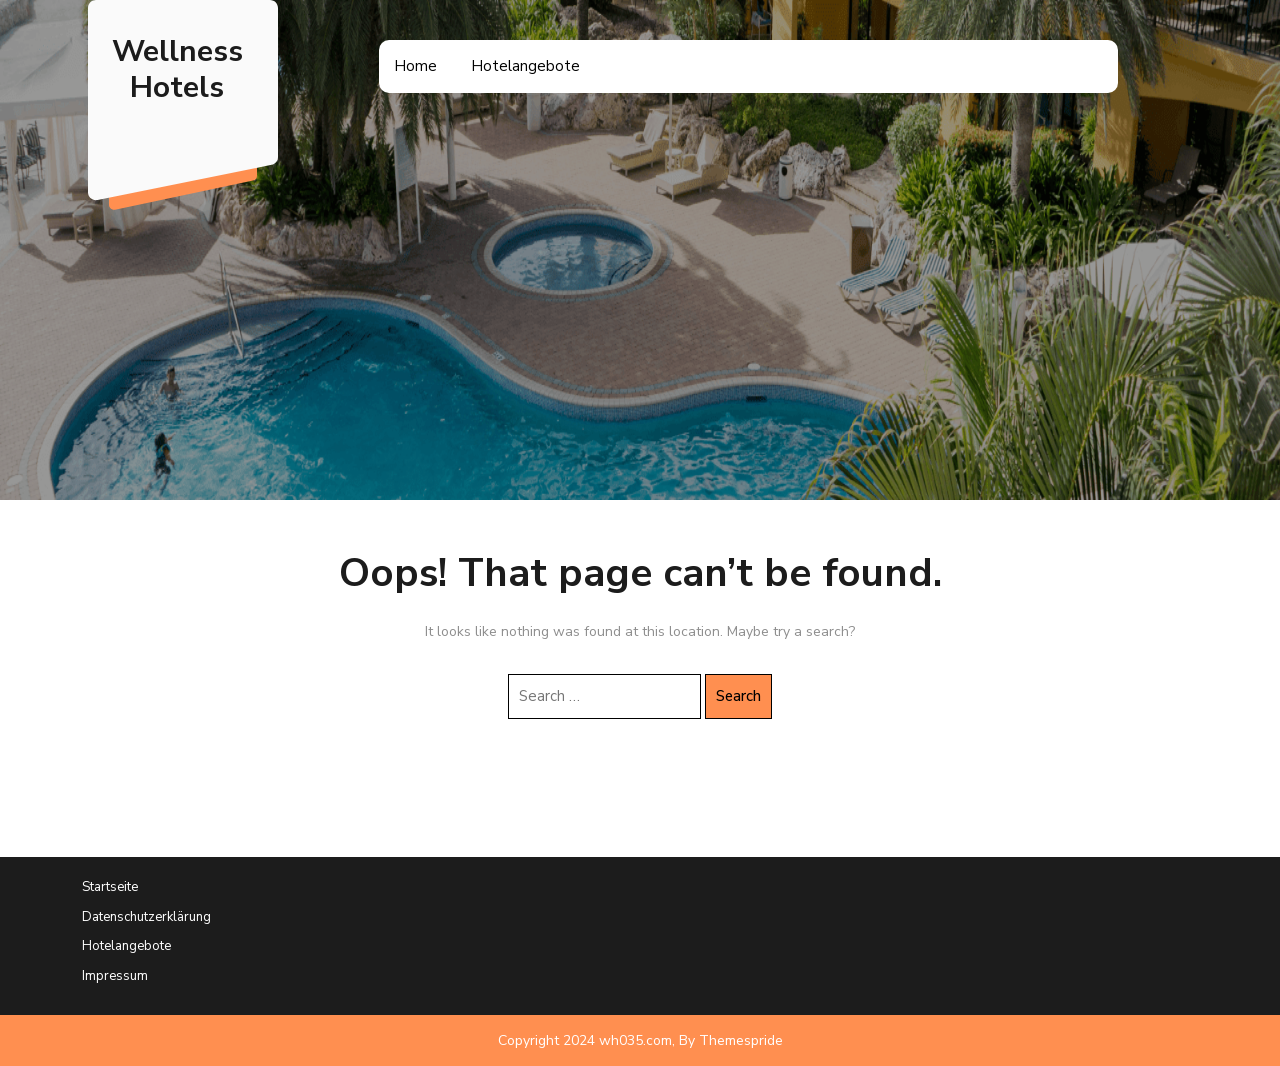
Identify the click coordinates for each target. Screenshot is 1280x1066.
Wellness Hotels (177, 69)
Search (738, 696)
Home (415, 66)
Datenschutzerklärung (146, 917)
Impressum (115, 976)
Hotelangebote (525, 66)
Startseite (110, 887)
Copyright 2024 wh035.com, (586, 1040)
